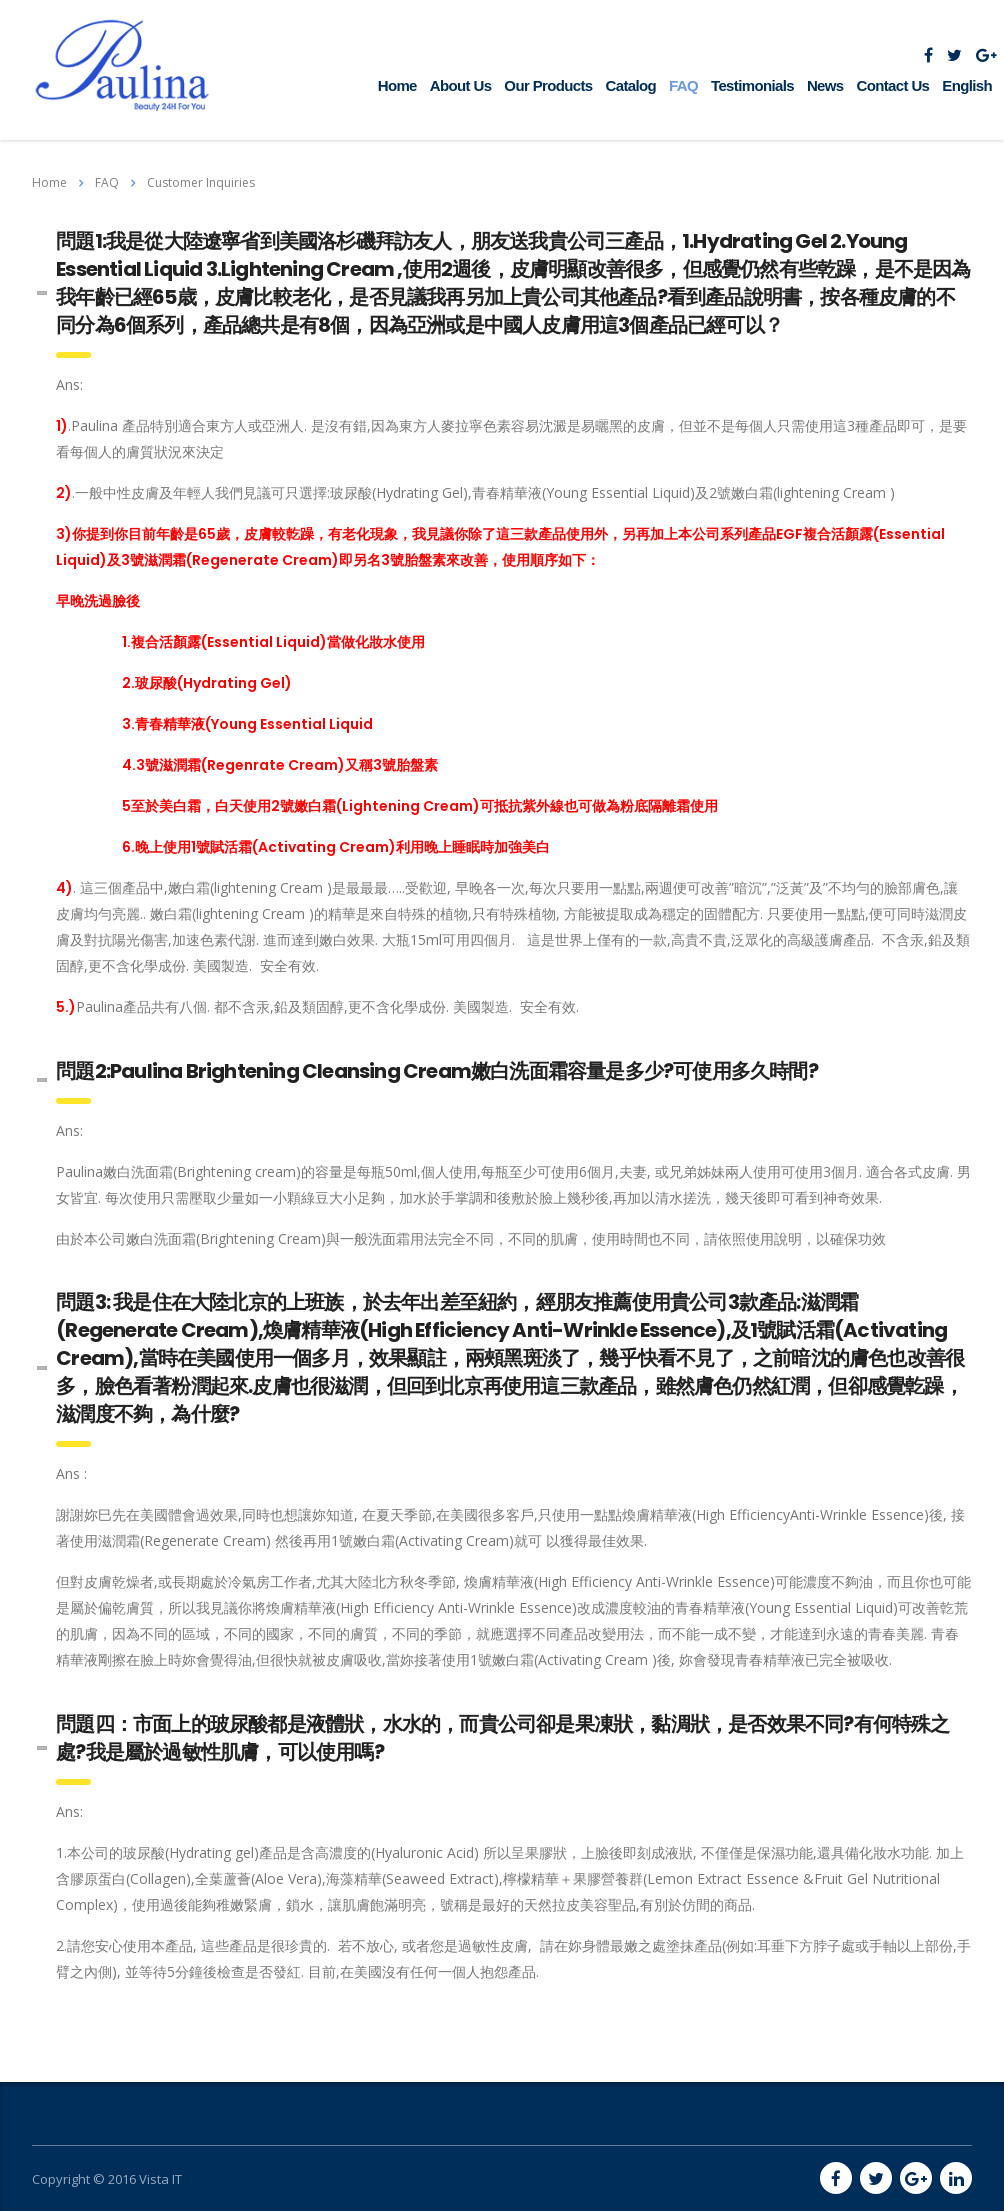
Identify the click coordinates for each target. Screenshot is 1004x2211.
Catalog (631, 85)
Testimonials (752, 85)
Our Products (548, 85)
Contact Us (893, 85)
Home (397, 85)
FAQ (683, 85)
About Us (461, 85)
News (825, 85)
